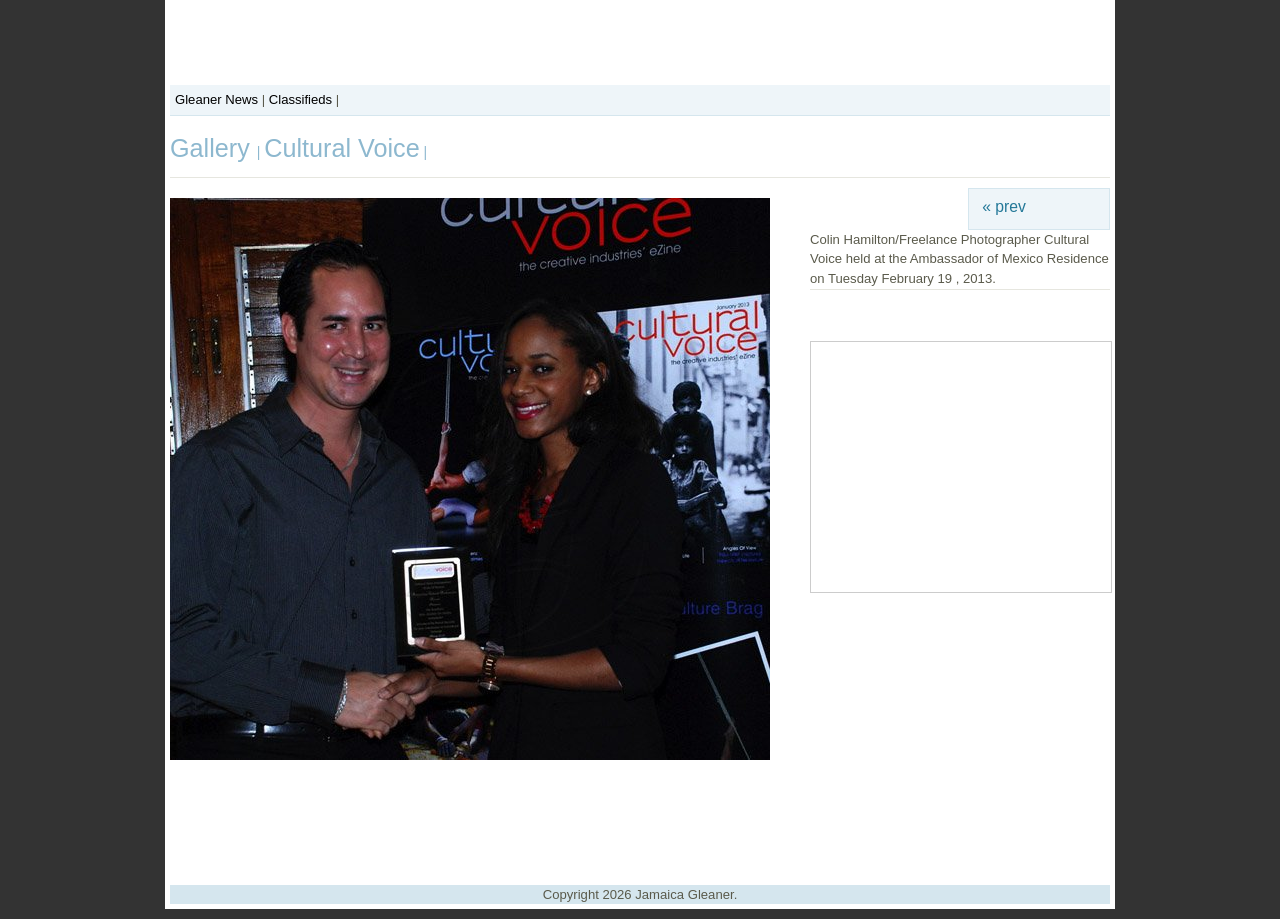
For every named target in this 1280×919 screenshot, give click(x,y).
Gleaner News (216, 99)
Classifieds (300, 99)
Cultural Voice (341, 148)
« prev (1004, 206)
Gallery (213, 148)
